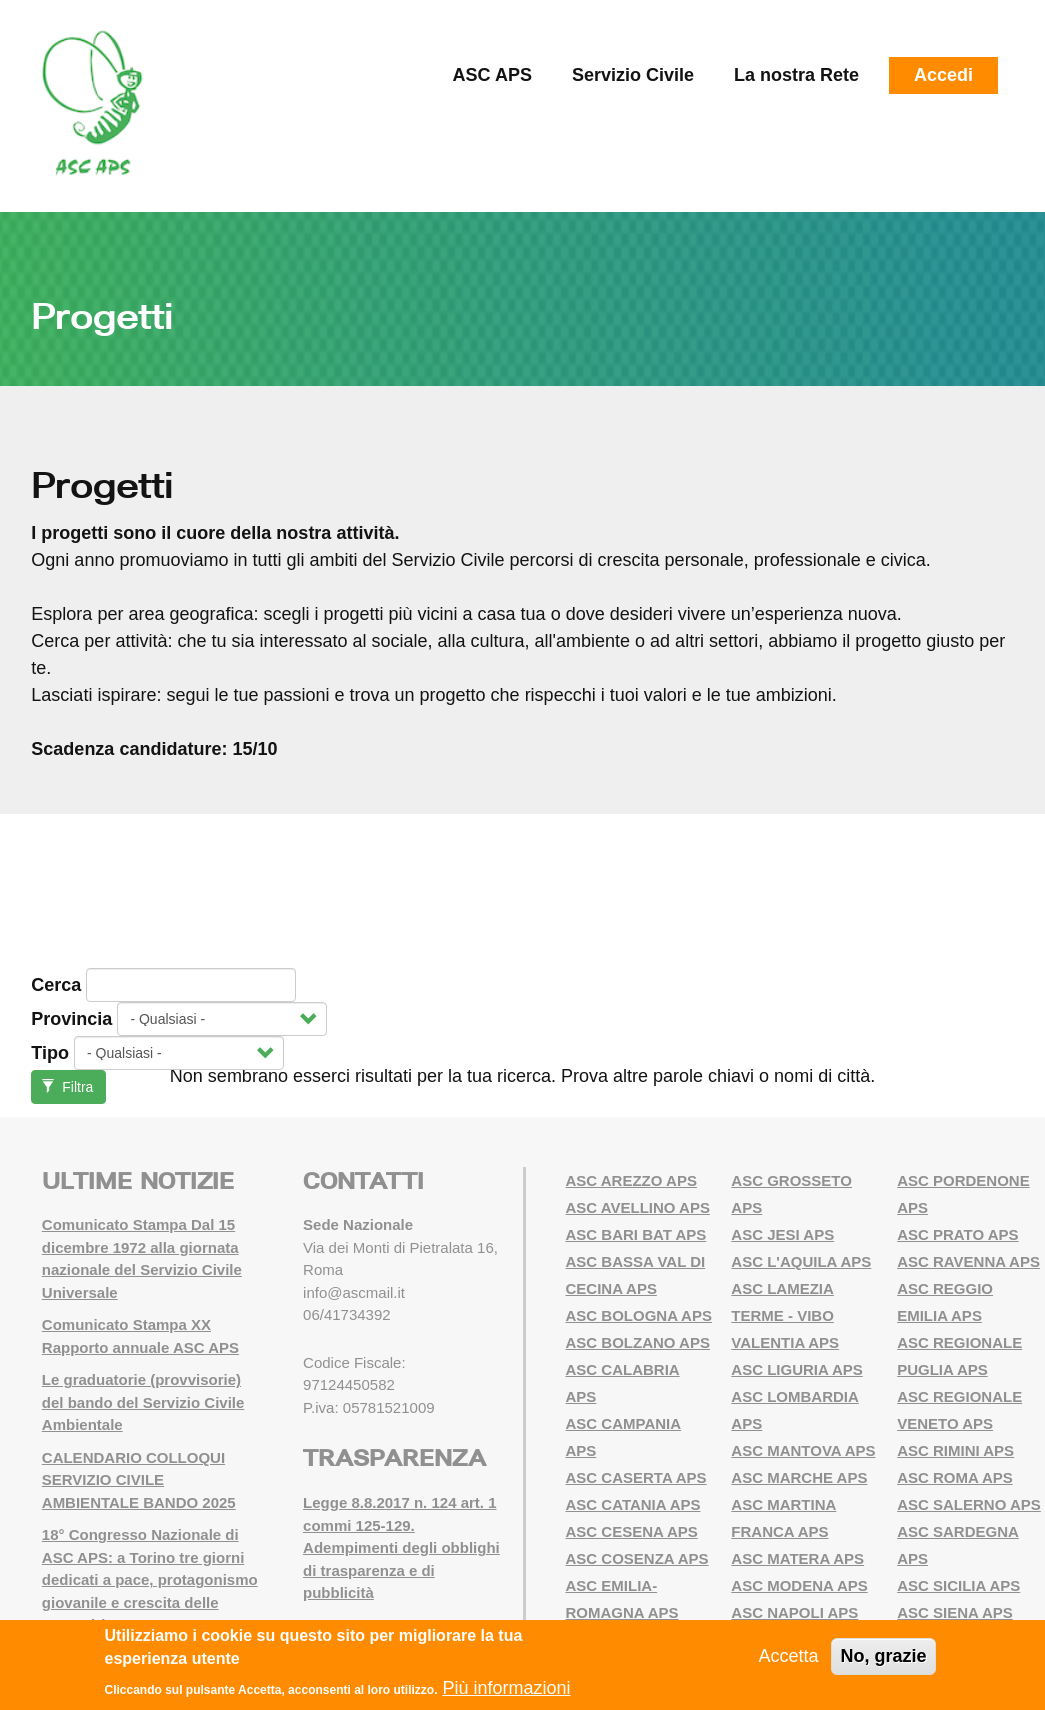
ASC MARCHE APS (799, 1477)
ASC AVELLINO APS (638, 1207)
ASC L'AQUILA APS (801, 1261)
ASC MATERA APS (797, 1558)
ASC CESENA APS (632, 1531)
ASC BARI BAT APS (636, 1234)
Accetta (788, 1657)
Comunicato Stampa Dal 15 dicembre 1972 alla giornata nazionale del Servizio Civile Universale (142, 1258)
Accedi (943, 75)
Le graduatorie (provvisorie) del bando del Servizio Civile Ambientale (143, 1402)
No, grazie (883, 1657)
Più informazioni (506, 1688)
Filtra (67, 1087)
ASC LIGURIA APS (796, 1369)
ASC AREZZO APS (631, 1180)
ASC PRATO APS (957, 1234)
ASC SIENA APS (955, 1612)
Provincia (71, 1019)
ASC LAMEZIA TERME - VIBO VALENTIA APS (785, 1315)
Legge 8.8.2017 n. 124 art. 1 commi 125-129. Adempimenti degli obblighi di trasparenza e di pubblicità (401, 1547)
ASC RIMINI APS (955, 1450)
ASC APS (492, 75)
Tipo (50, 1053)
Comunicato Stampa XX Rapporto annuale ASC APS (140, 1336)
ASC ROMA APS (955, 1477)
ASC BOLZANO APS (638, 1342)
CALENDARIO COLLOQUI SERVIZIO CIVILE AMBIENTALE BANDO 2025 (139, 1480)
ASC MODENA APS (799, 1585)
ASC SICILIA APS (958, 1585)
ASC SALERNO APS (969, 1504)
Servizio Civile (633, 75)
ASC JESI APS (782, 1234)
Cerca (56, 985)
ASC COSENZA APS (637, 1558)
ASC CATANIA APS (633, 1504)
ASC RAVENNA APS (968, 1261)
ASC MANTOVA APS (803, 1450)
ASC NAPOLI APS (794, 1612)
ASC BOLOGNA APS (639, 1315)
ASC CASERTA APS (636, 1477)
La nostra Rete (796, 75)
